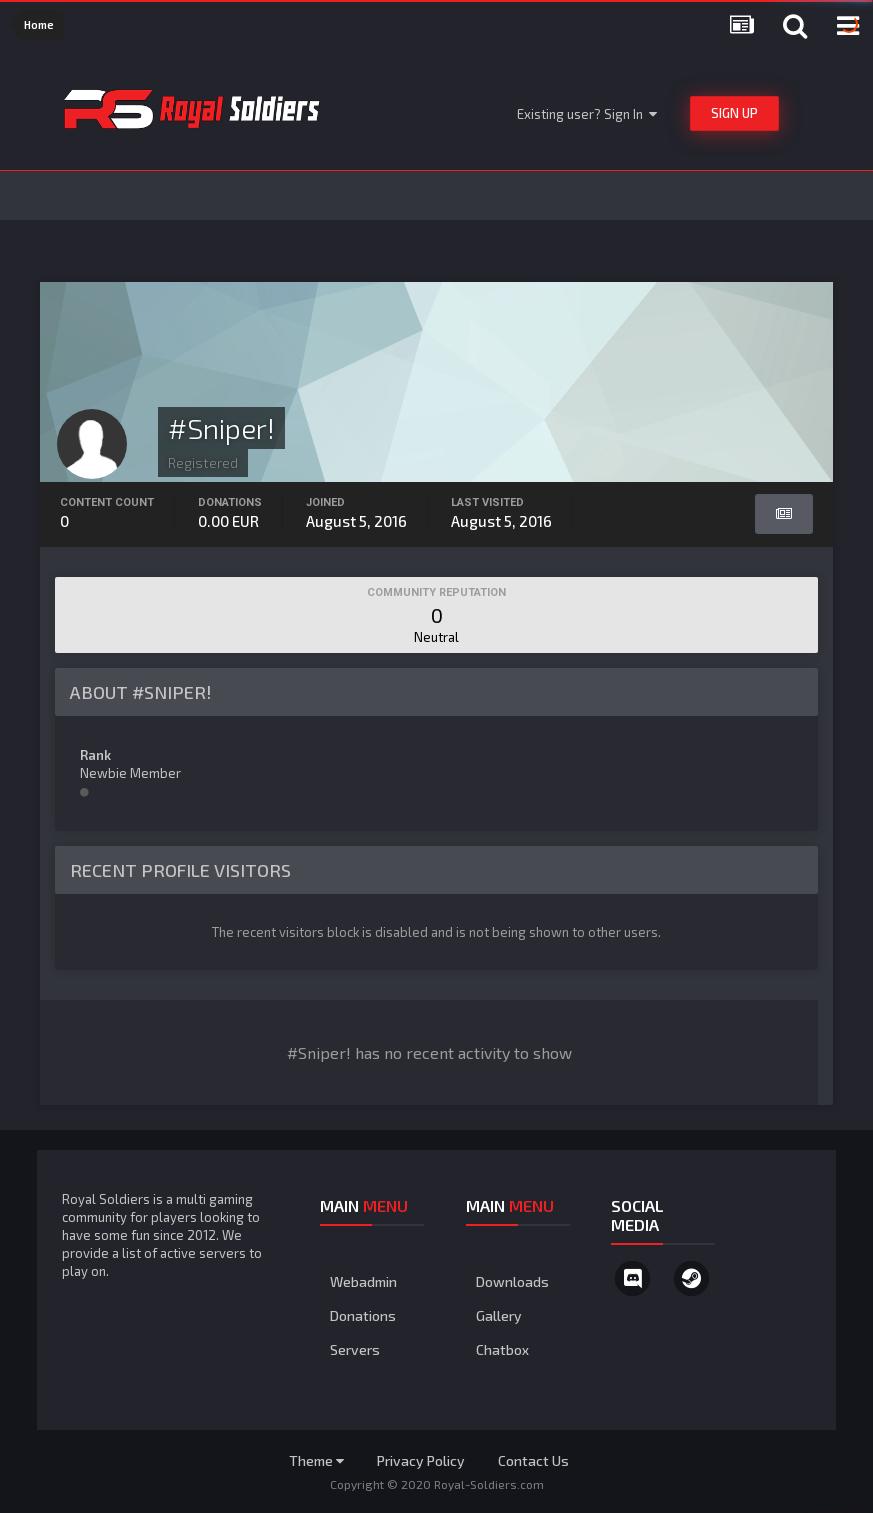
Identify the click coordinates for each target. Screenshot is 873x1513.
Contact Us (533, 1460)
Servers (355, 1349)
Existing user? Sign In (587, 114)
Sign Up (734, 113)
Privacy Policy (421, 1460)
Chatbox (502, 1349)
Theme (316, 1460)
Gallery (499, 1315)
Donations (363, 1315)
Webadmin (363, 1281)
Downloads (512, 1281)
